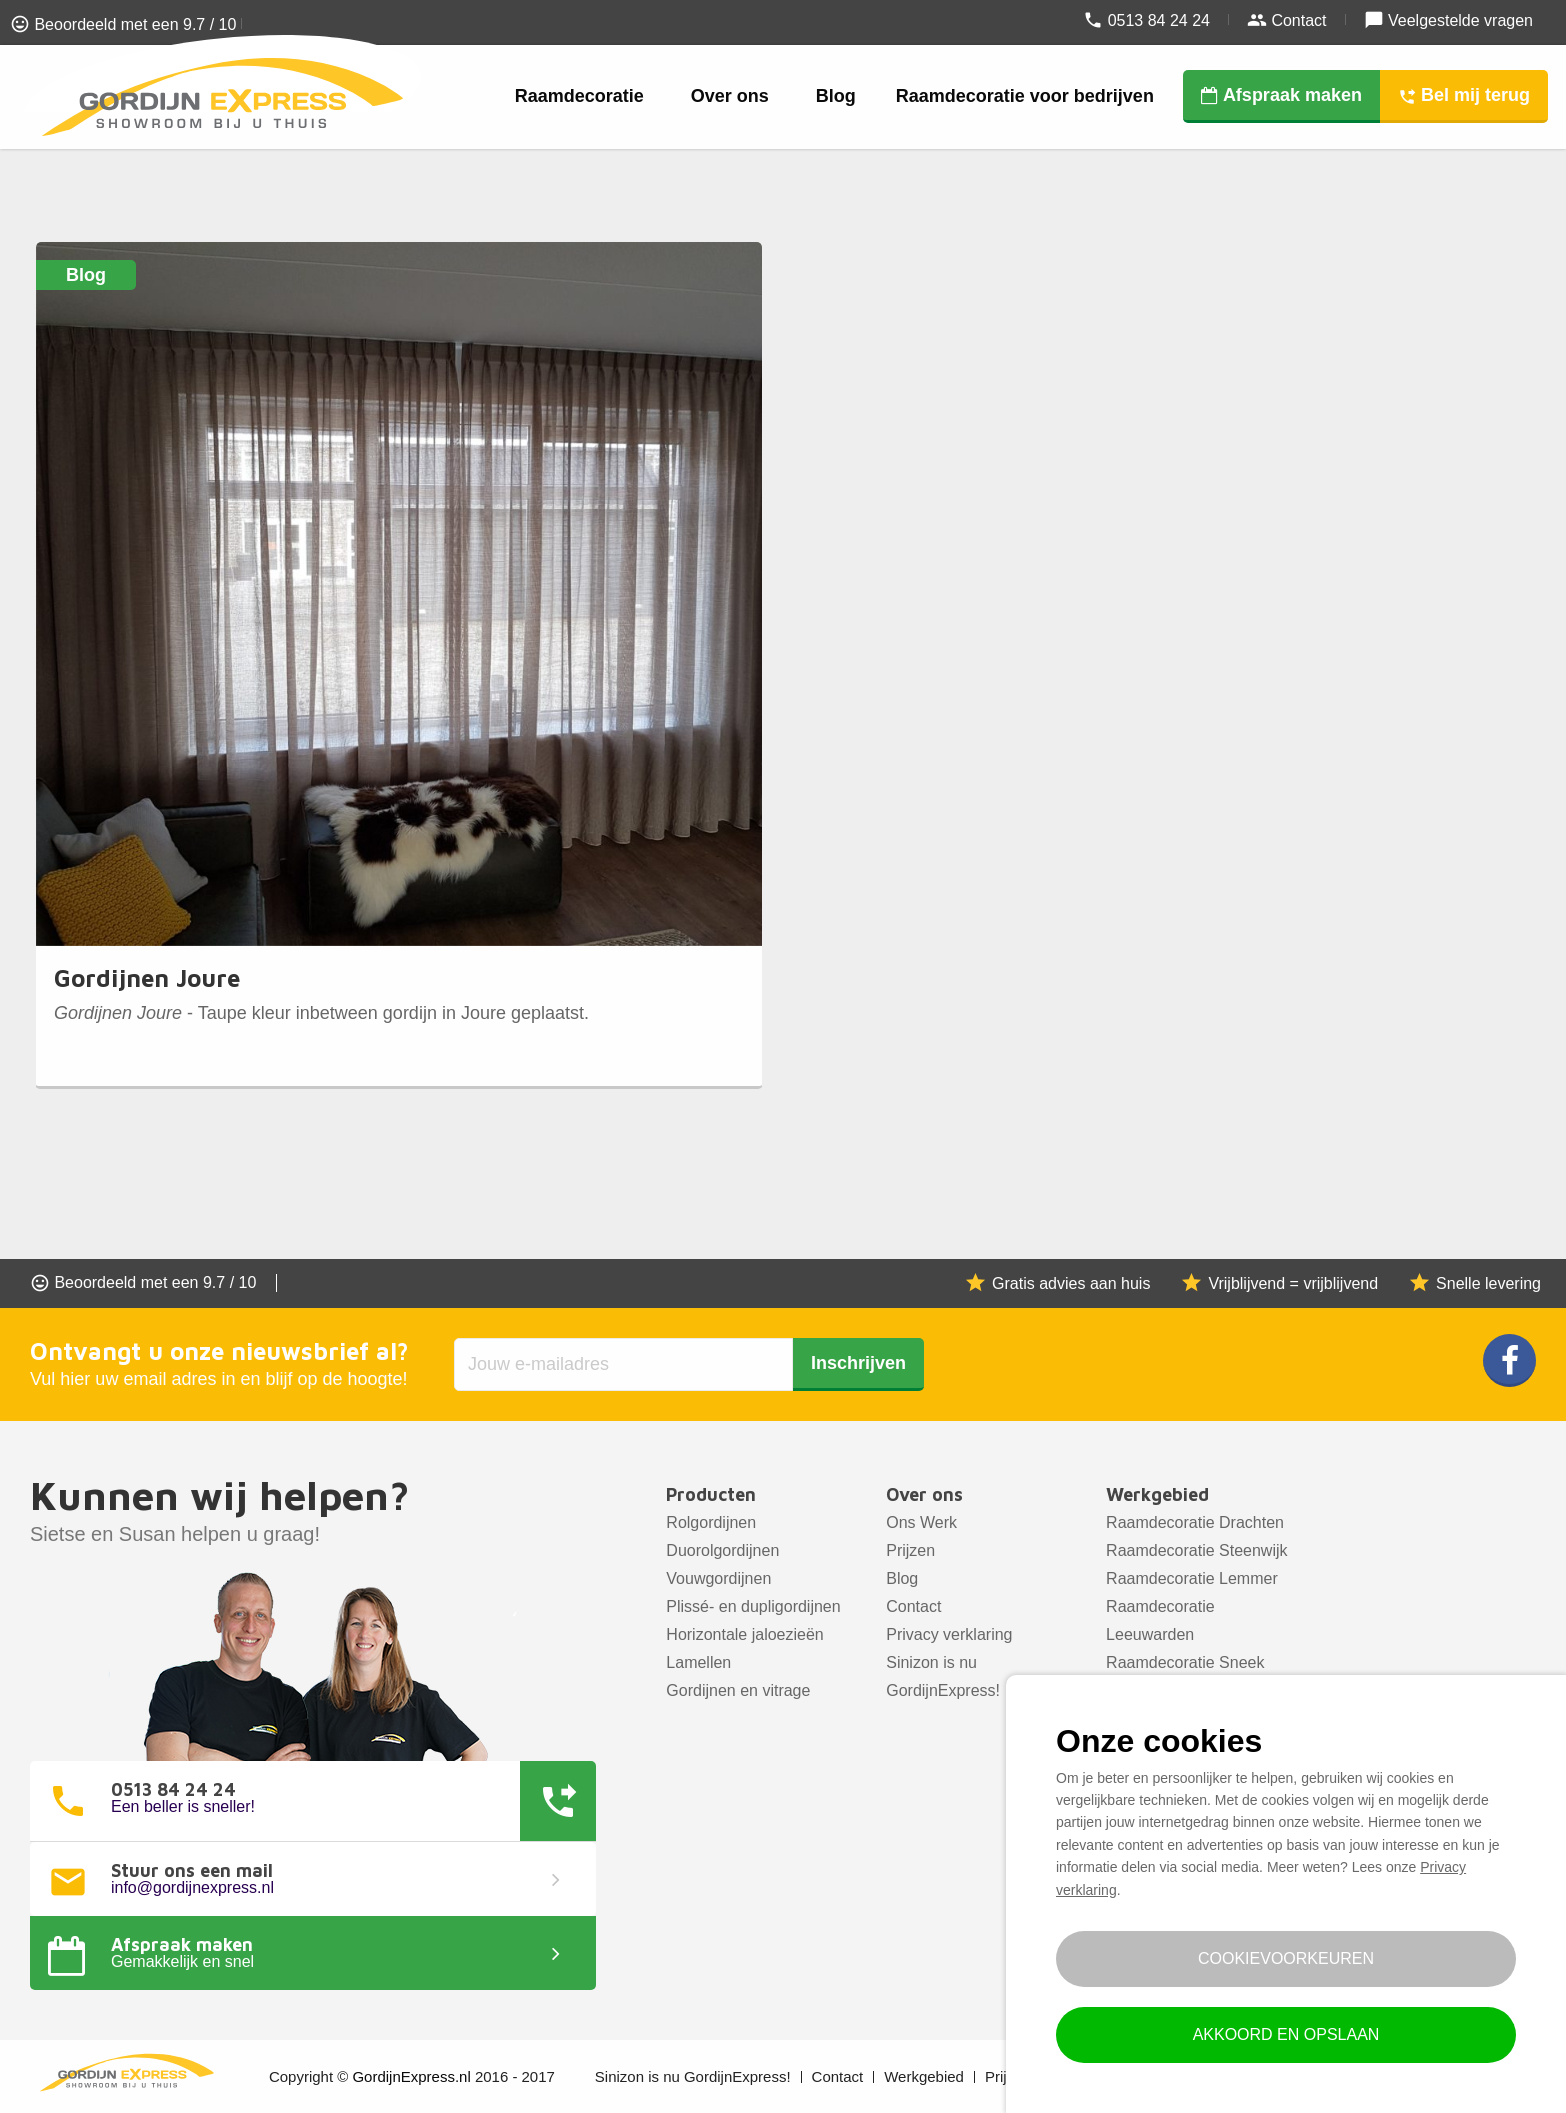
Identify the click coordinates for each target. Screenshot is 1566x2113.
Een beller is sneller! (183, 1807)
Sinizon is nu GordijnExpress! (943, 1676)
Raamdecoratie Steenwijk (1196, 1550)
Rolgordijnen (711, 1522)
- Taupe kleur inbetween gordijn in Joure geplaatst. (321, 1013)
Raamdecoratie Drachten (1195, 1522)
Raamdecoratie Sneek (1185, 1662)
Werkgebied (1157, 1494)
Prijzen (910, 1550)
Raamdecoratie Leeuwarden (1160, 1620)
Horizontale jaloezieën (744, 1634)
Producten (711, 1494)
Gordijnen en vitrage (738, 1690)
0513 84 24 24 (1146, 19)
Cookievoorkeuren (1286, 1958)
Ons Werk (921, 1522)
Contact (1287, 19)
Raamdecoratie (579, 96)
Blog (836, 96)
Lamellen (698, 1662)
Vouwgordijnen (718, 1578)
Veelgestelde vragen (1448, 19)
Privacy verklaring (949, 1634)
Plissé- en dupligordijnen (753, 1606)
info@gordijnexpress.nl (192, 1888)
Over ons (730, 96)
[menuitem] (583, 97)
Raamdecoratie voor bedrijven (1025, 96)
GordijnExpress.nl (411, 2076)
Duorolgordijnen (722, 1550)
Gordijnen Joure (147, 978)
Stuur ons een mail (192, 1871)
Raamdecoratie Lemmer (1192, 1578)
